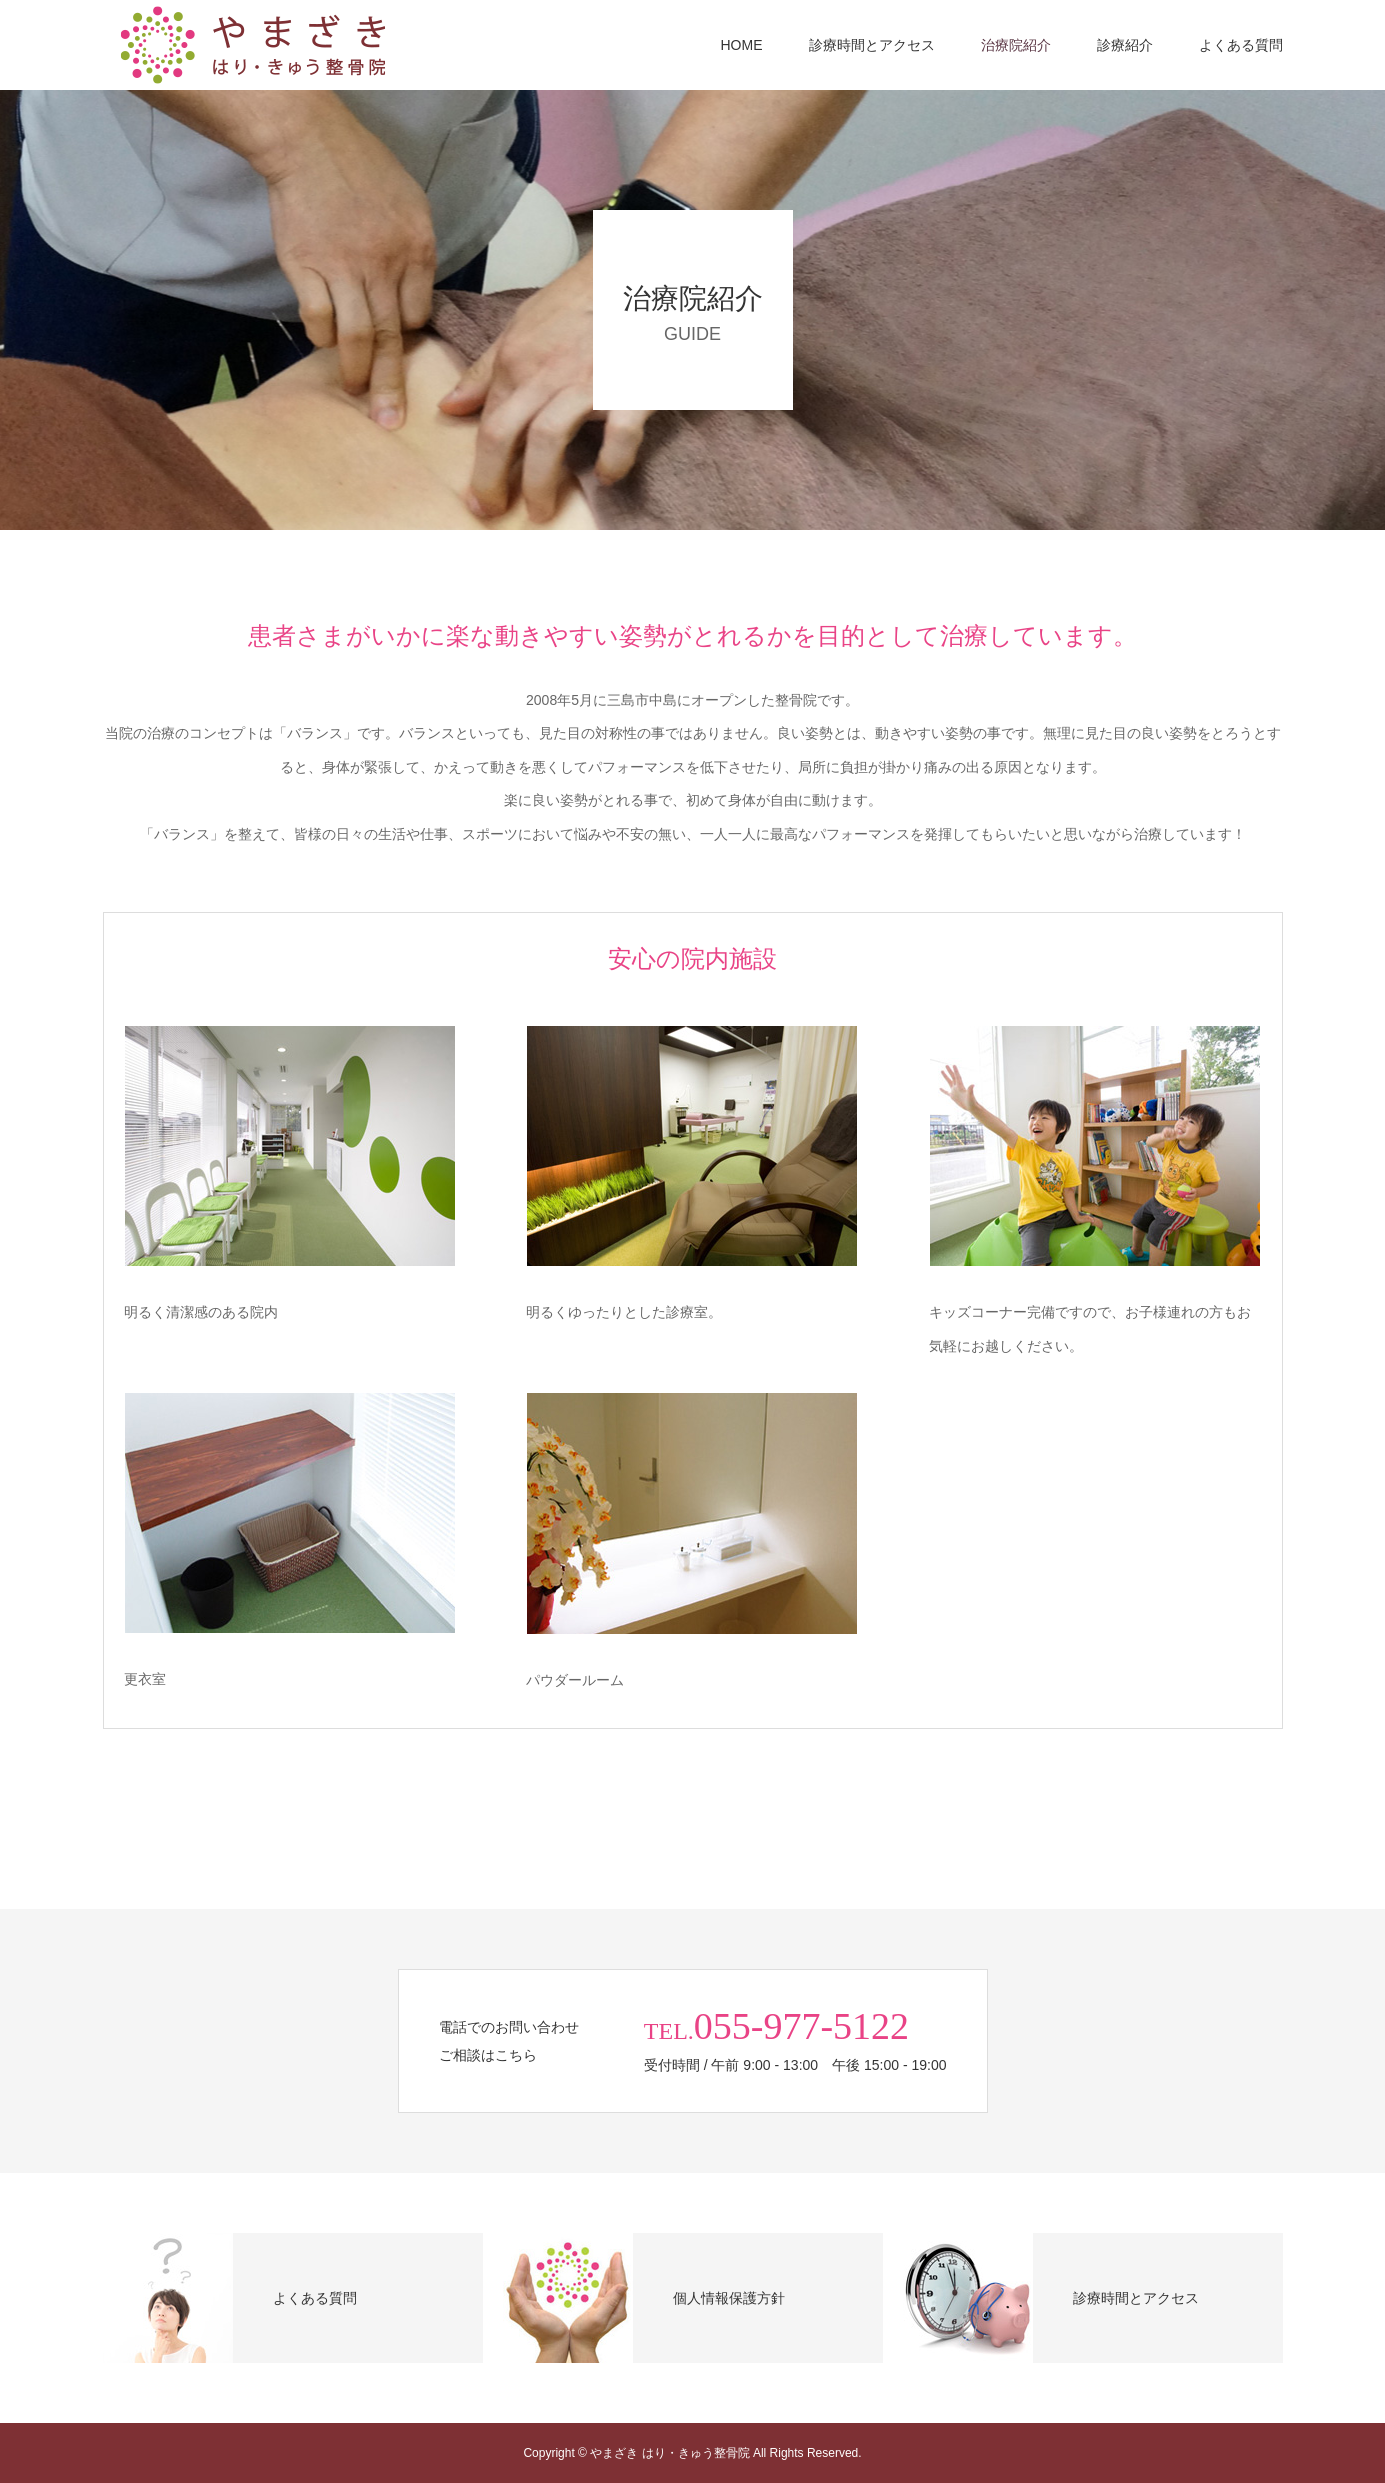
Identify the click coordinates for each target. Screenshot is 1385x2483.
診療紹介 (1125, 45)
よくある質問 (1241, 45)
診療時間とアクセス (872, 45)
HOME (742, 45)
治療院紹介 (1016, 45)
